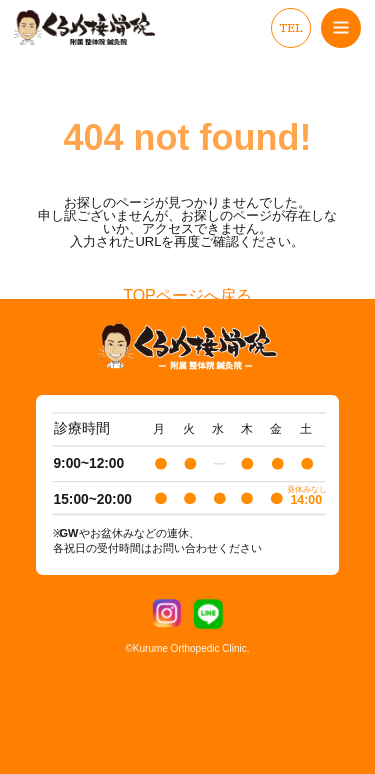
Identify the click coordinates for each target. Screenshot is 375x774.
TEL (291, 28)
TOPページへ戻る (187, 296)
